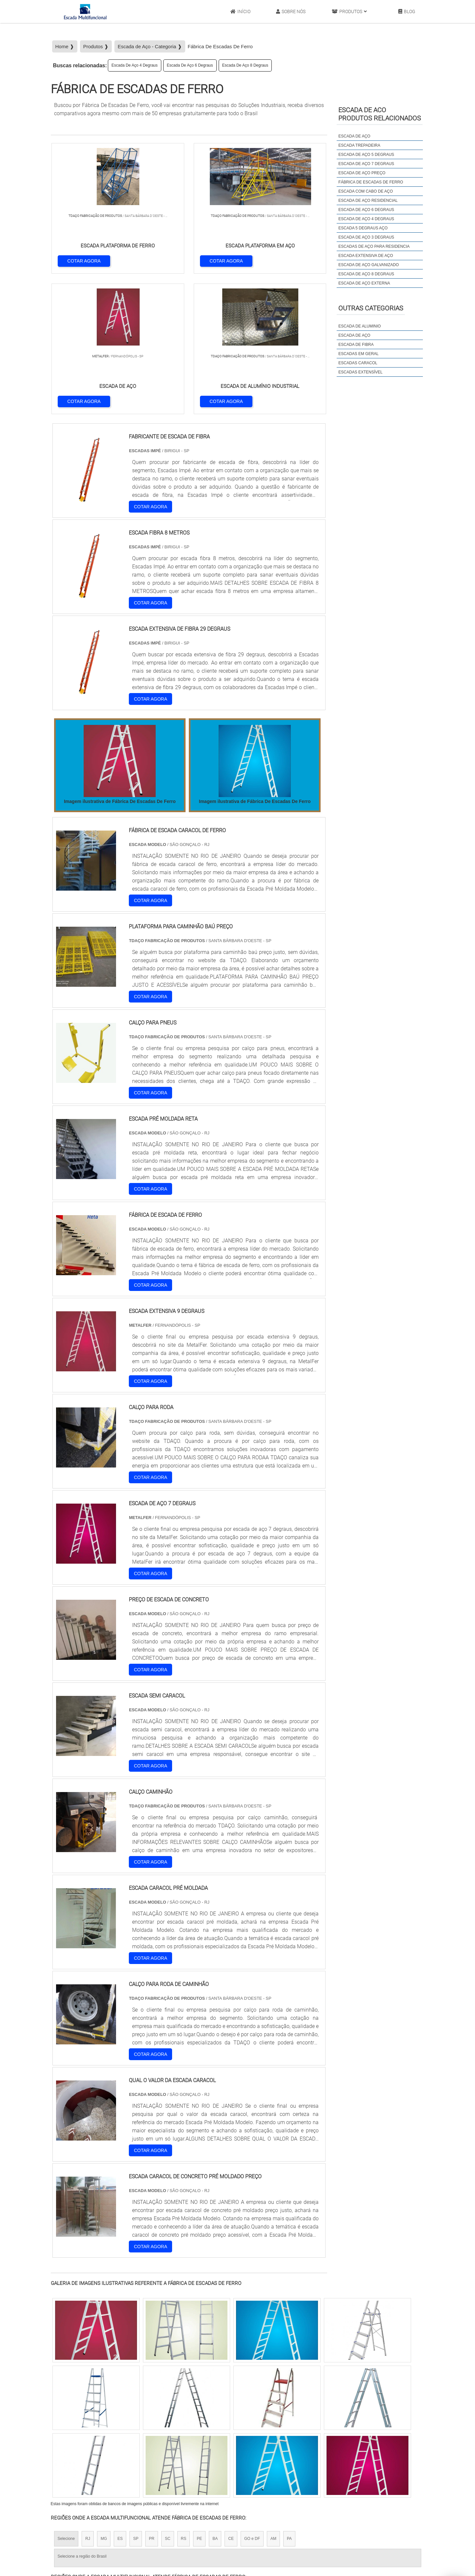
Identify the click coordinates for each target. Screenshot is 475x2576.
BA (215, 2399)
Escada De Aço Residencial (368, 200)
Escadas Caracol (357, 363)
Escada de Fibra (355, 344)
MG (104, 2399)
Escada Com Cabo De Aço (365, 191)
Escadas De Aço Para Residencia (373, 246)
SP (135, 2399)
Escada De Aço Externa (364, 283)
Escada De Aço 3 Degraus (366, 237)
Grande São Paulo (228, 2459)
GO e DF (252, 2399)
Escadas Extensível (360, 372)
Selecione (66, 2399)
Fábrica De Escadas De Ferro (370, 182)
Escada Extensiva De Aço (365, 255)
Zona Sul (163, 2459)
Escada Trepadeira (359, 145)
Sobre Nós (291, 12)
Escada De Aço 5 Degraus (366, 154)
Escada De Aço (354, 136)
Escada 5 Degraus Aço (362, 228)
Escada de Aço (354, 335)
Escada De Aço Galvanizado (368, 265)
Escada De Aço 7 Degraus (366, 163)
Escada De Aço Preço (361, 173)
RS (184, 2399)
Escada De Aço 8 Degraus (245, 65)
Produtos (349, 12)
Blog (406, 12)
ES (120, 2399)
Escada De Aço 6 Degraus (190, 65)
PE (199, 2399)
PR (151, 2399)
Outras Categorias (370, 308)
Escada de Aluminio (359, 326)
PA (289, 2399)
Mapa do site (378, 2531)
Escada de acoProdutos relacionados (379, 114)
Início (240, 12)
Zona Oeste (135, 2459)
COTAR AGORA (84, 260)
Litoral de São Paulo (272, 2459)
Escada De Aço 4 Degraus (134, 65)
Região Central (71, 2459)
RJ (87, 2399)
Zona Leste (191, 2459)
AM (273, 2399)
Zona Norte (104, 2459)
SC (167, 2399)
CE (231, 2399)
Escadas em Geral (358, 353)
